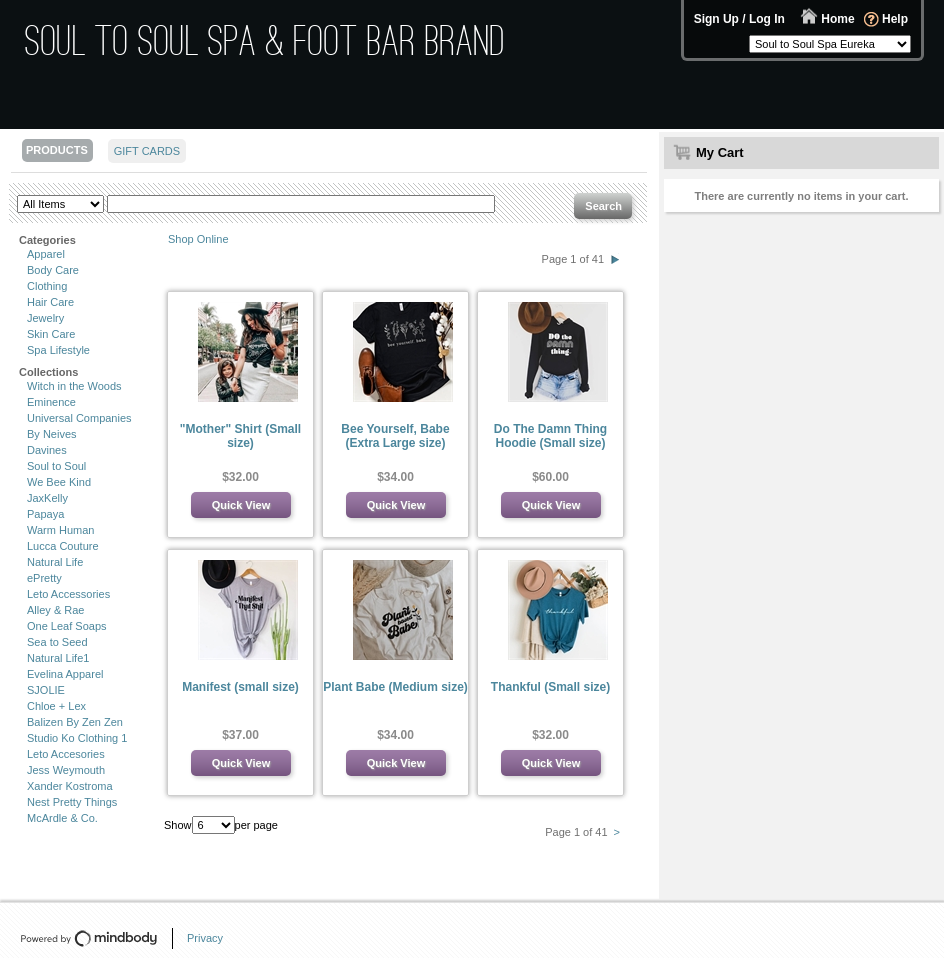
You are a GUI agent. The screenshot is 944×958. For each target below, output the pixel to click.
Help (895, 19)
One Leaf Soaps (67, 626)
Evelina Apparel (65, 674)
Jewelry (45, 318)
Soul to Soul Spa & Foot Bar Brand (265, 40)
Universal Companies (79, 418)
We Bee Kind (59, 482)
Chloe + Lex (56, 706)
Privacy (205, 938)
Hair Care (50, 302)
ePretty (44, 578)
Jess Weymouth (66, 770)
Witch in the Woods (74, 386)
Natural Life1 (58, 658)
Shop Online (198, 239)
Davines (47, 450)
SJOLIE (46, 690)
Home (837, 19)
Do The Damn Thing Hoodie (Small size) (550, 436)
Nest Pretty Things (72, 802)
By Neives (52, 434)
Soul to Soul (56, 466)
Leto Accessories (68, 594)
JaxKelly (47, 498)
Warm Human (60, 530)
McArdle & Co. (62, 818)
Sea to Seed (57, 642)
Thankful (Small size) (550, 687)
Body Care (53, 270)
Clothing (47, 286)
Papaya (45, 514)
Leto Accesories (66, 754)
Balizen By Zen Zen (75, 722)
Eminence (51, 402)
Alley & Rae (55, 610)
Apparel (46, 254)
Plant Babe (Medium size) (395, 687)
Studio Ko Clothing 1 (77, 738)
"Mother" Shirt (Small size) (240, 436)
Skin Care (51, 334)
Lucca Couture (63, 546)
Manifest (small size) (240, 687)
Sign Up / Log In (739, 19)
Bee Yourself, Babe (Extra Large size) (395, 436)
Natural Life (55, 562)
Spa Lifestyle (58, 350)
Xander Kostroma (70, 786)
